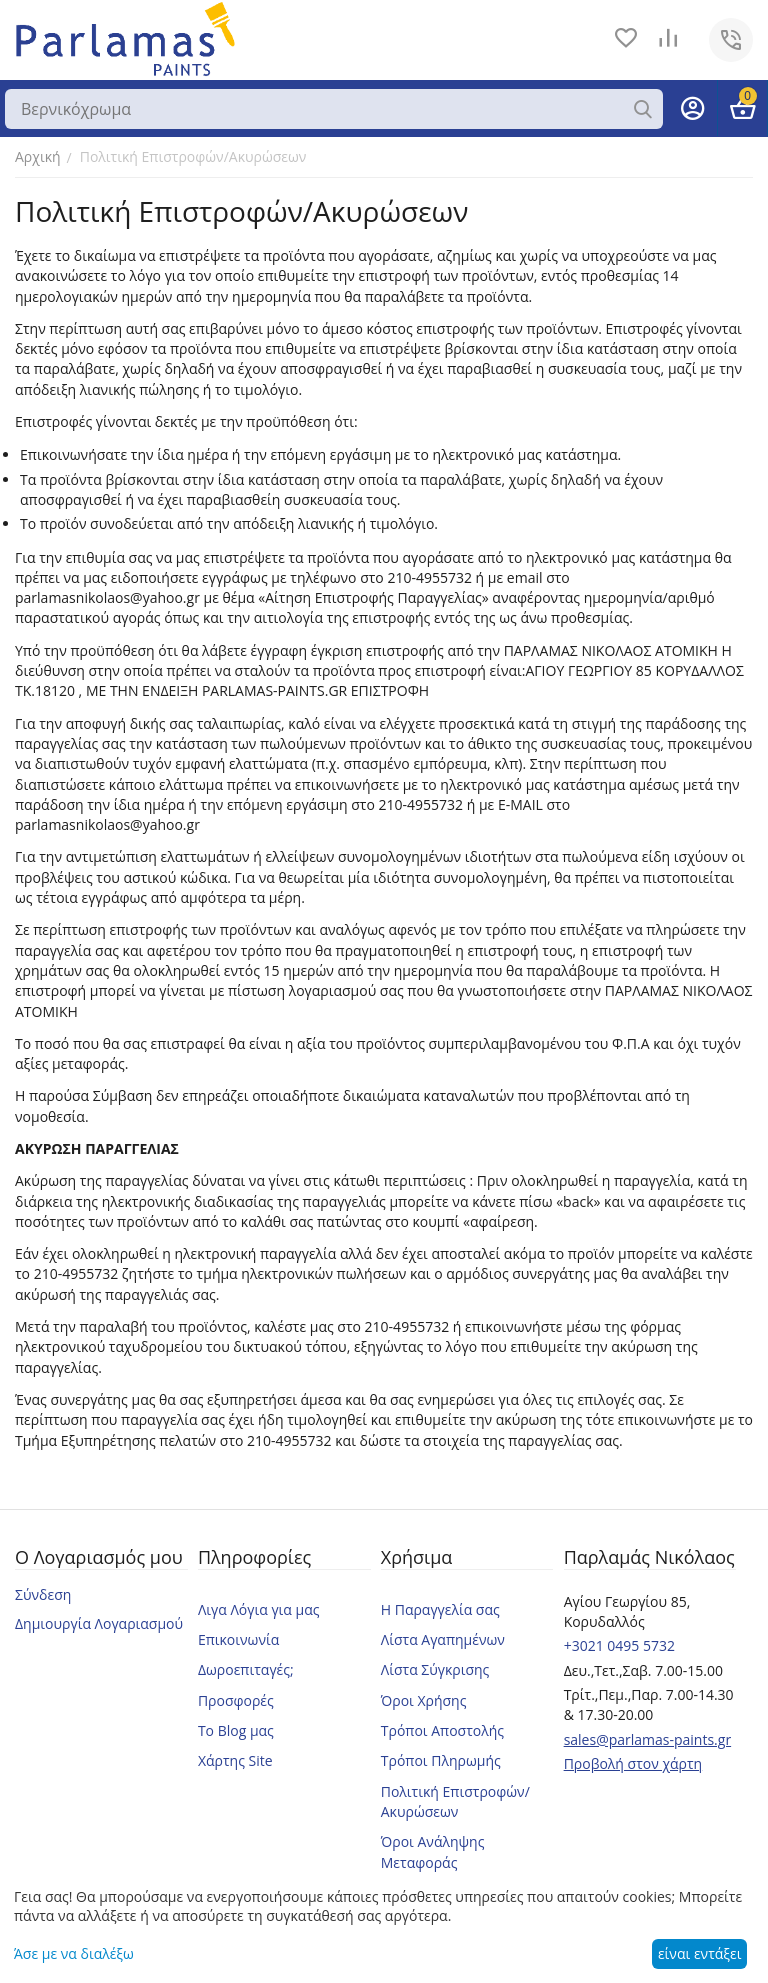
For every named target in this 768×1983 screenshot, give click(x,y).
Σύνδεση (43, 1594)
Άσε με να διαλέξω (74, 1953)
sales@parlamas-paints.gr (648, 1739)
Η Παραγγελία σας (440, 1609)
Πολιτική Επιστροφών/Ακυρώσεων (455, 1801)
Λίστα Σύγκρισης (435, 1669)
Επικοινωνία (238, 1639)
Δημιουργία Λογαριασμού (99, 1623)
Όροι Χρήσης (424, 1700)
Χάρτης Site (235, 1760)
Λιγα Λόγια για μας (259, 1609)
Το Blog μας (236, 1730)
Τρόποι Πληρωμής (441, 1760)
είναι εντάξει (699, 1953)
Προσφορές (236, 1700)
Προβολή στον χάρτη (633, 1763)
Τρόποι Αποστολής (442, 1730)
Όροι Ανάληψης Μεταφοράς (433, 1851)
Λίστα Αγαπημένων (443, 1639)
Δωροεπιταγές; (246, 1669)
